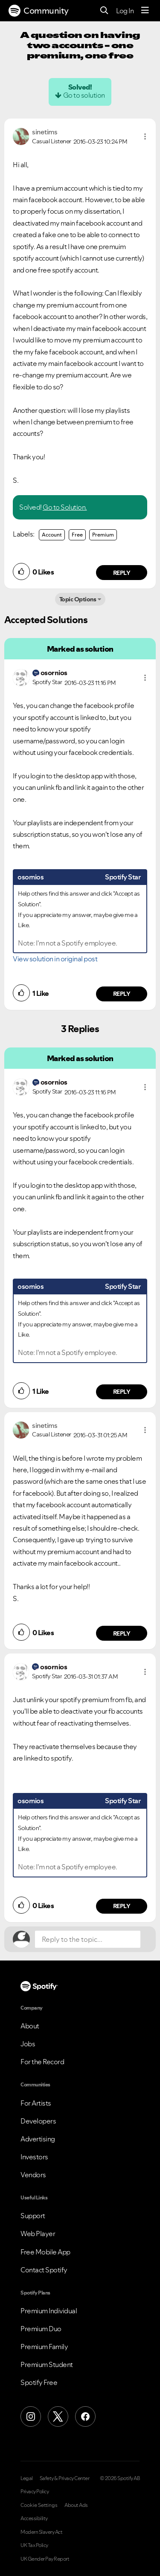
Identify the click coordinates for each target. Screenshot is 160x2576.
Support (32, 2215)
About (29, 2026)
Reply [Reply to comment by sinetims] (122, 573)
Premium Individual (48, 2310)
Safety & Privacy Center (65, 2478)
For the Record (42, 2061)
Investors (34, 2156)
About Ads (76, 2505)
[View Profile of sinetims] (44, 131)
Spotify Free (38, 2382)
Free (77, 534)
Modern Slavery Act (41, 2532)
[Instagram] (30, 2416)
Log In (125, 10)
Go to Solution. (65, 507)
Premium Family (44, 2346)
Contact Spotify (43, 2269)
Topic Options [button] (77, 599)
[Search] (104, 11)
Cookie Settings (39, 2505)
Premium (103, 534)
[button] (145, 136)
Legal (26, 2478)
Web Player (37, 2233)
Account (52, 534)
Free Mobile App (45, 2252)
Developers (38, 2121)
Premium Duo (40, 2328)
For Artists (35, 2103)
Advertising (37, 2139)
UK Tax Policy (34, 2545)
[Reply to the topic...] (87, 1939)
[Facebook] (85, 2416)
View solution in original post (55, 958)
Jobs (27, 2043)
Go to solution (84, 95)
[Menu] (145, 11)
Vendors (33, 2174)
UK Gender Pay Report (44, 2559)
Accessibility (34, 2518)
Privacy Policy (34, 2491)
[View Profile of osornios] (54, 672)
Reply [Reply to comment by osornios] (122, 993)
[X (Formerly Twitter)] (58, 2416)
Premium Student (46, 2364)
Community (39, 11)
